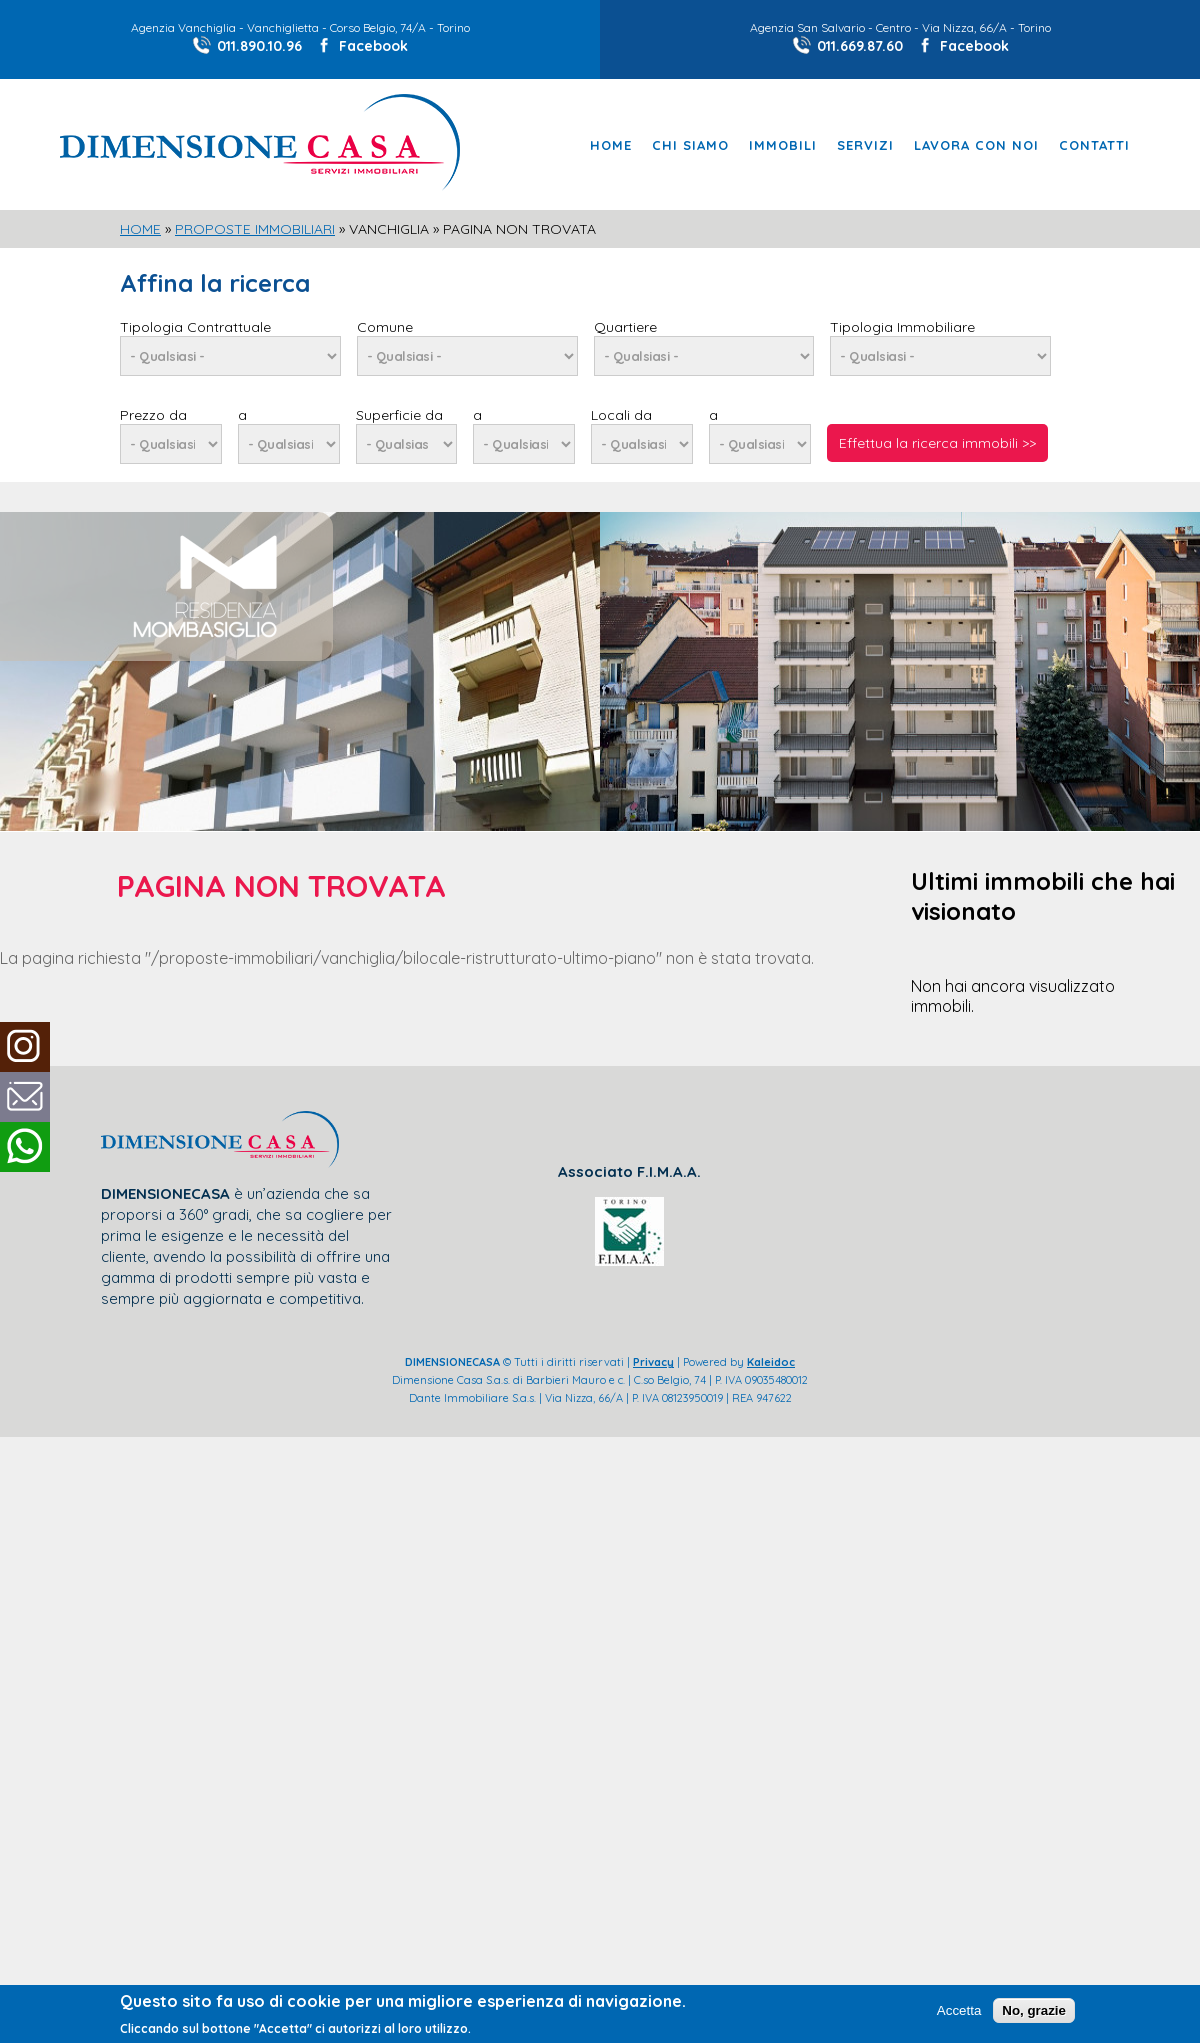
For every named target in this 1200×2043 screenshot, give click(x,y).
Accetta (959, 2010)
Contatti (1094, 145)
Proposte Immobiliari (255, 229)
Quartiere (625, 327)
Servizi (865, 145)
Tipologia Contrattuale (195, 327)
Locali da (621, 415)
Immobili (783, 145)
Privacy (653, 1362)
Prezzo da (153, 415)
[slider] (600, 523)
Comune (385, 327)
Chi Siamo (690, 145)
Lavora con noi (976, 145)
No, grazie (1034, 2010)
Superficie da (399, 415)
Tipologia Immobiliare (902, 327)
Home (611, 145)
